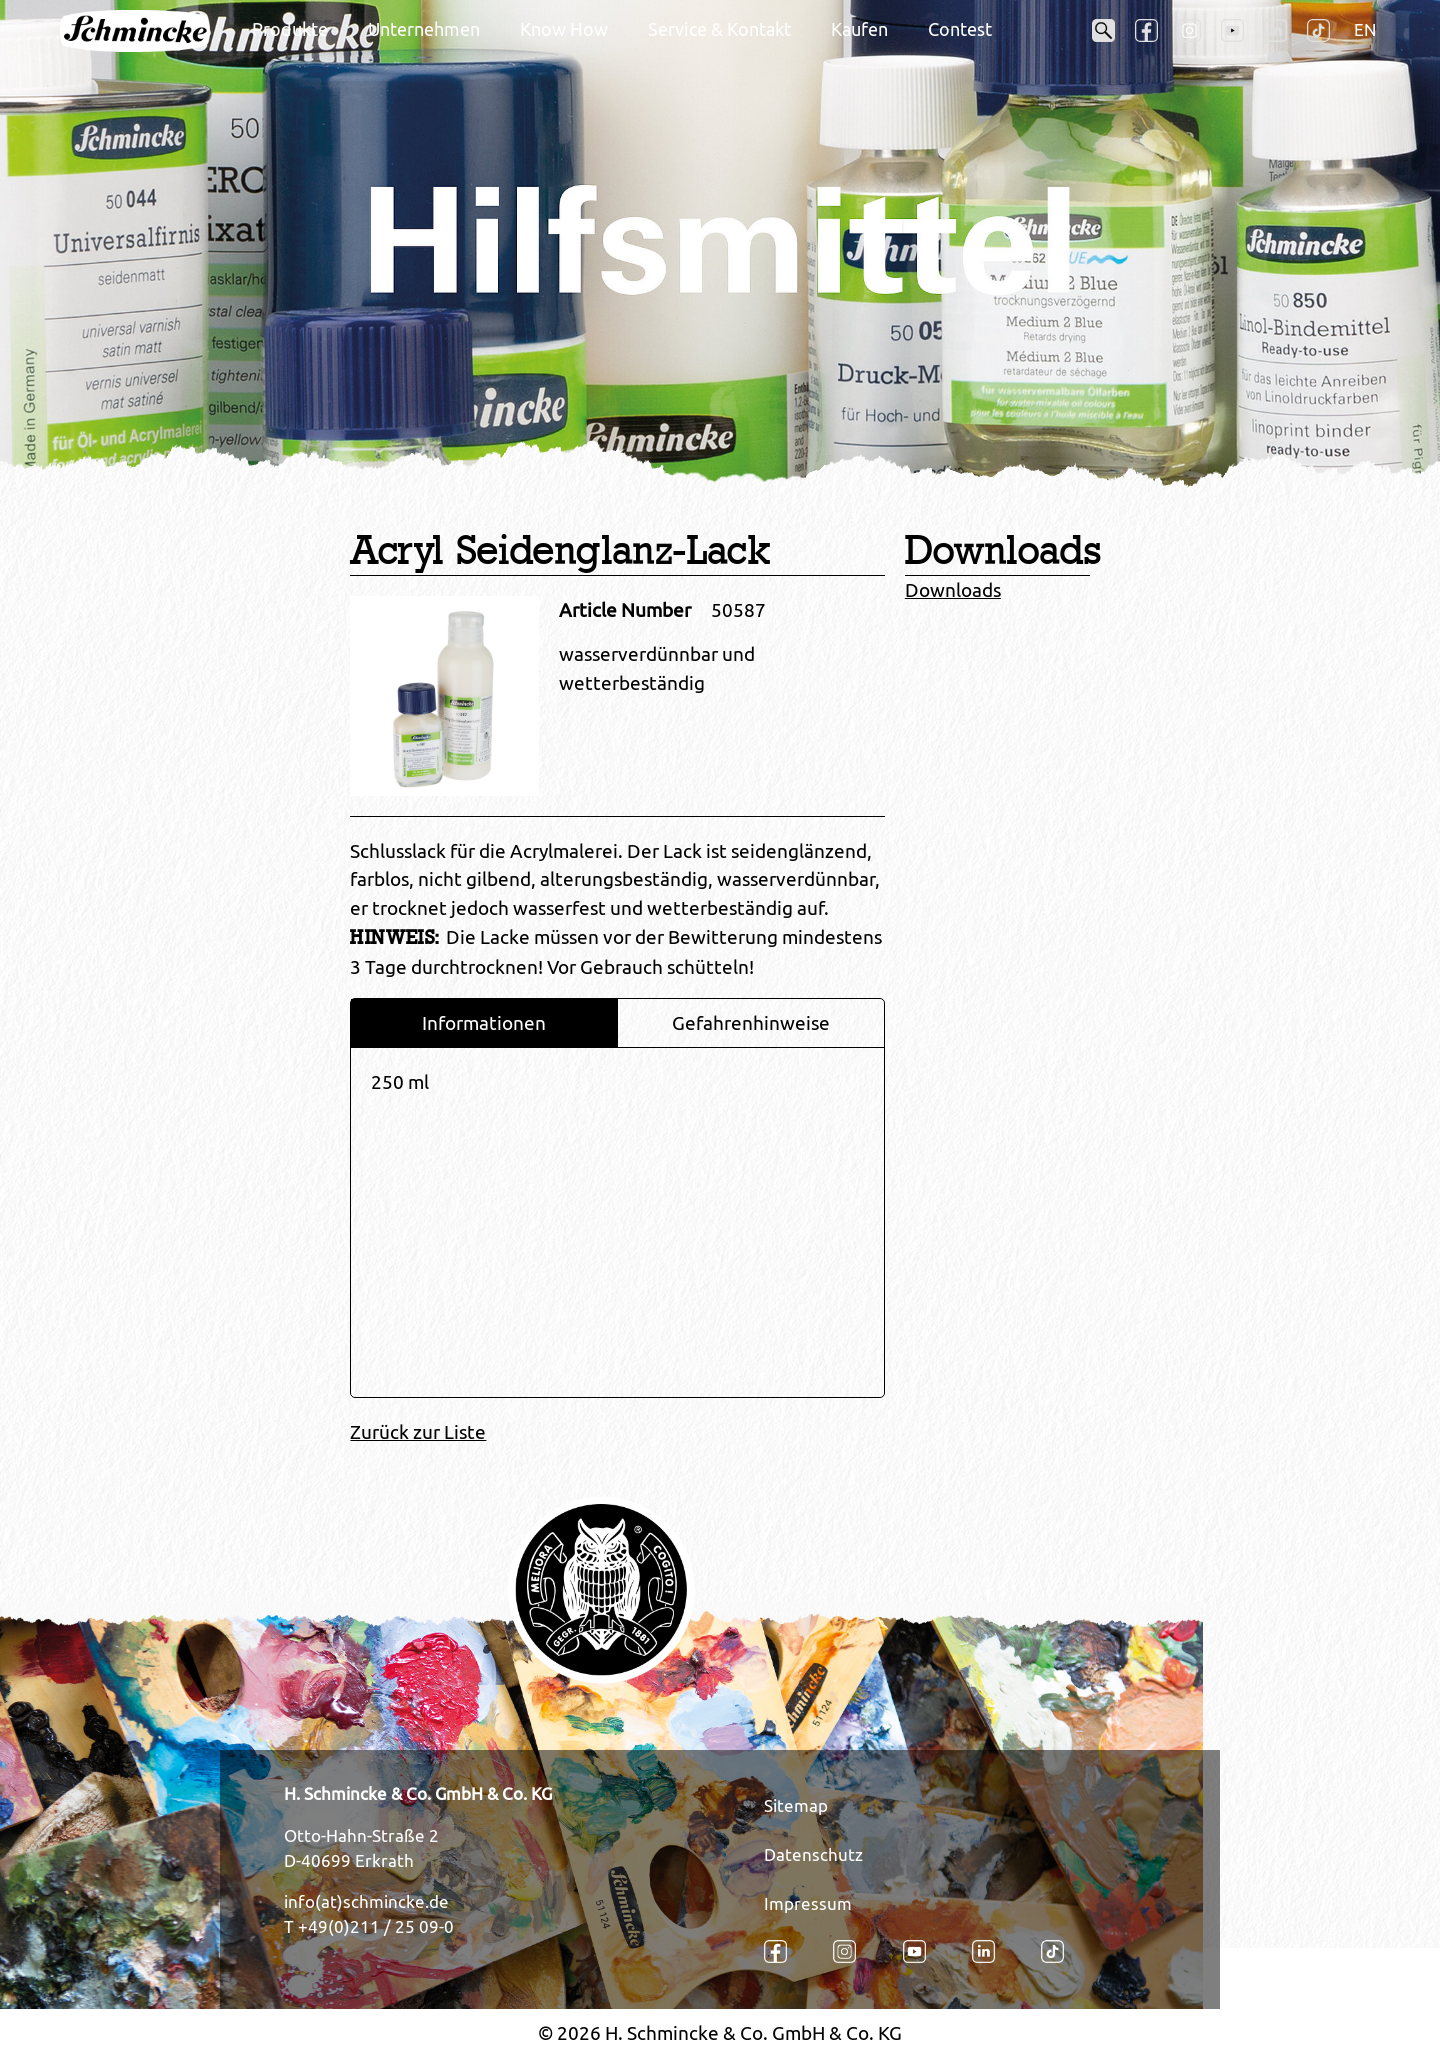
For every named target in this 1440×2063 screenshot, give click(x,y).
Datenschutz (813, 1855)
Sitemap (796, 1806)
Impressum (808, 1904)
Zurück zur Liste (418, 1432)
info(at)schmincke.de (366, 1902)
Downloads (953, 590)
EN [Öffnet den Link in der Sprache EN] (1365, 30)
